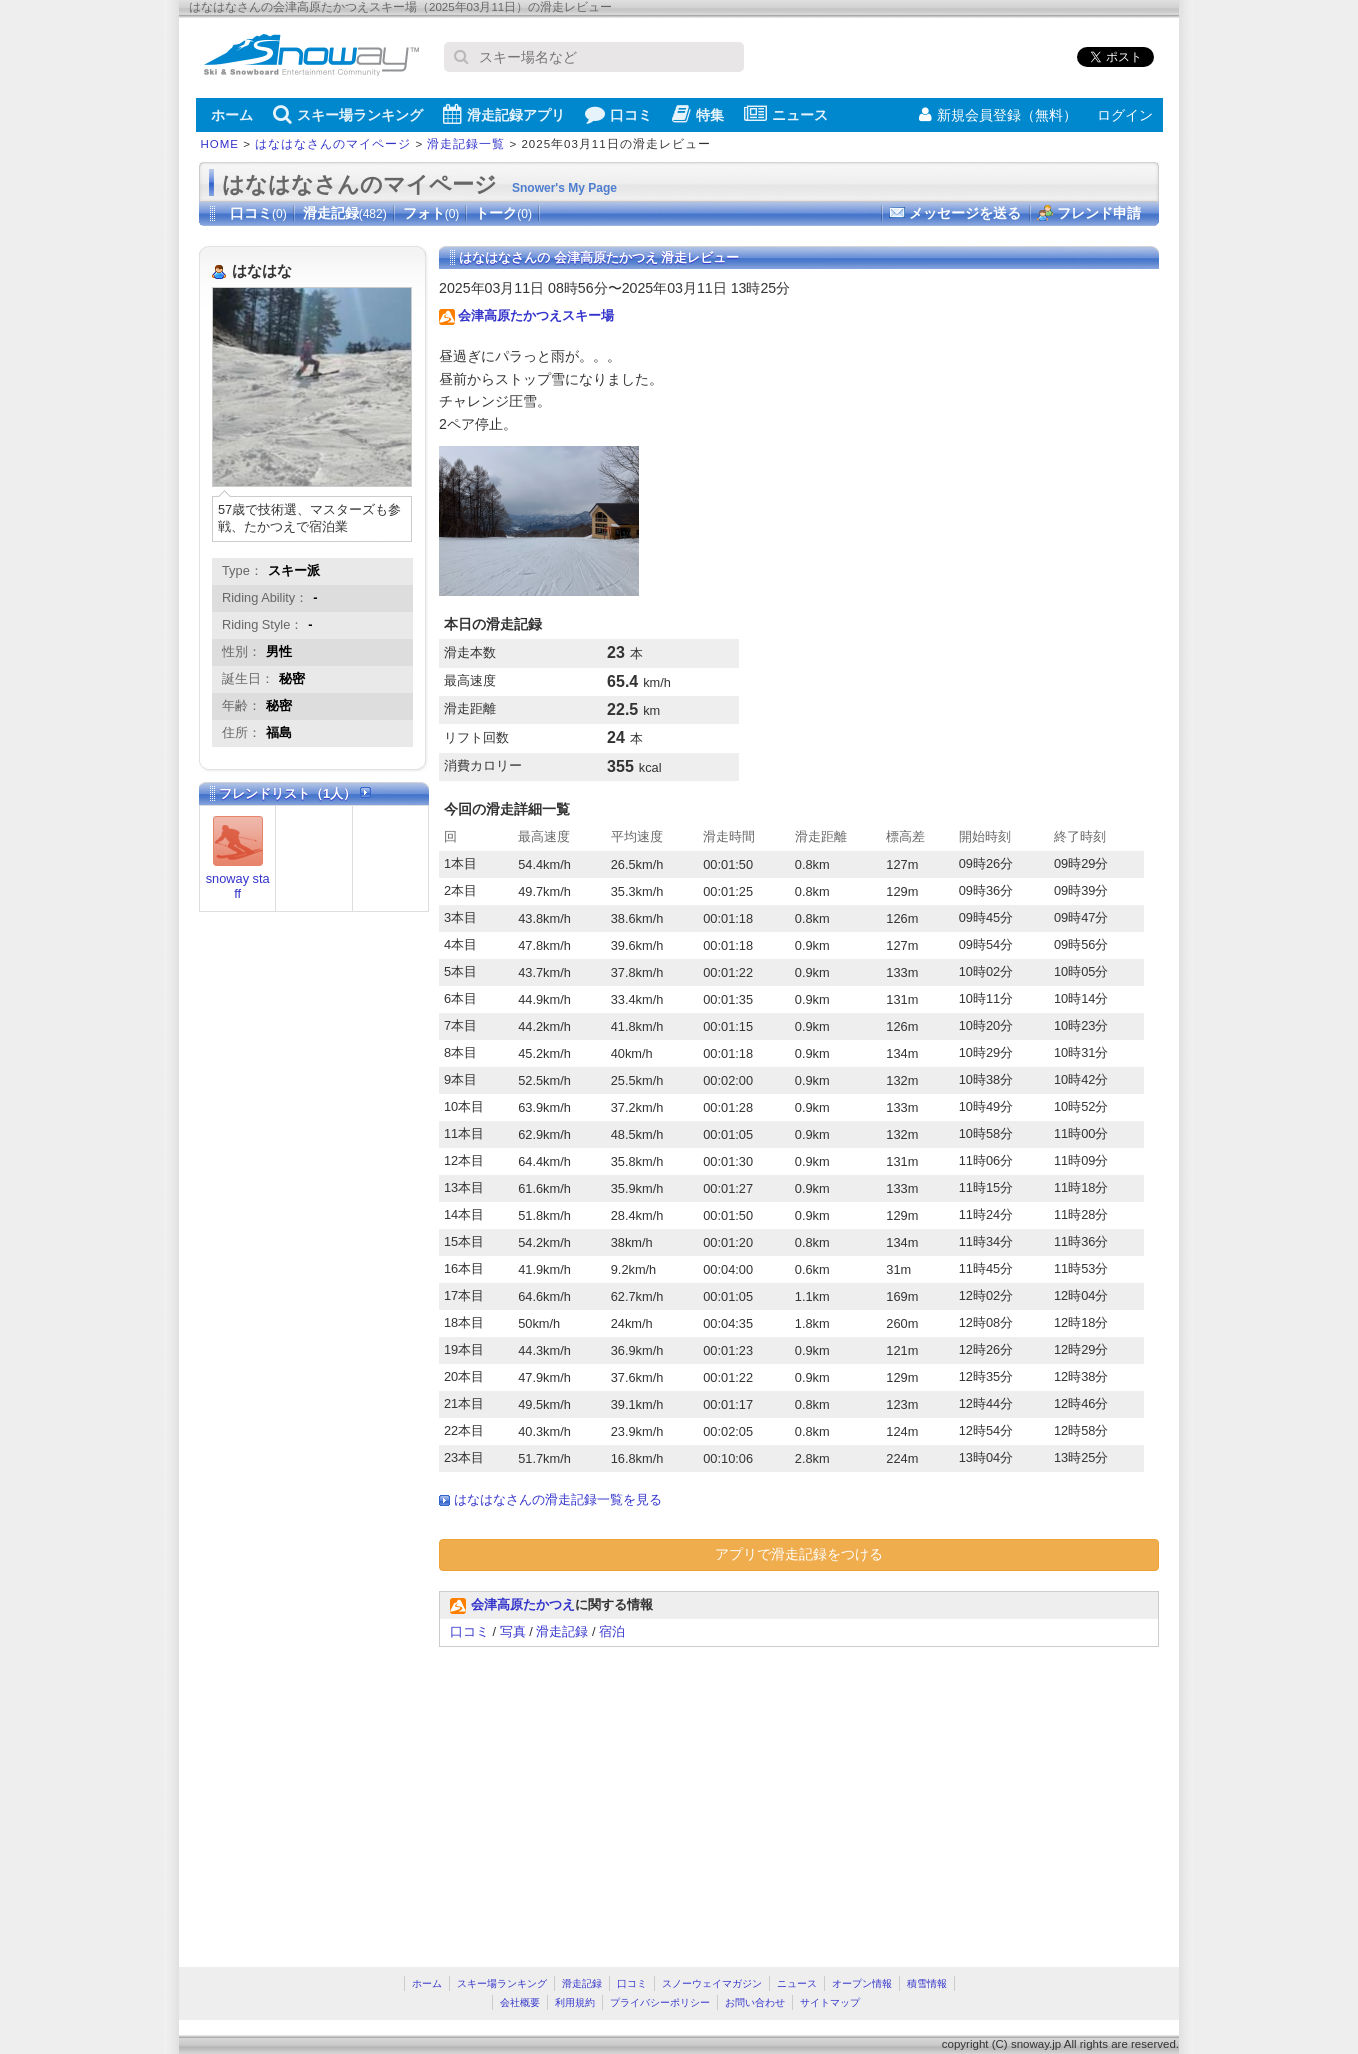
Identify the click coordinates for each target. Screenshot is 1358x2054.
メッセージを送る (965, 213)
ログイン (1125, 115)
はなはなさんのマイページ (333, 144)
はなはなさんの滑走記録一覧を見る (558, 1499)
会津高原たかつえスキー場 (536, 315)
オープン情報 (862, 1983)
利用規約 (575, 2002)
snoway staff (238, 886)
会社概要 (520, 2002)
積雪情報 (927, 1983)
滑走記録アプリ (504, 114)
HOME (220, 144)
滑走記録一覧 (466, 144)
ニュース (786, 114)
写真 (513, 1631)
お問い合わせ (755, 2002)
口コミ (618, 114)
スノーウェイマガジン (712, 1983)
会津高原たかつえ (523, 1604)
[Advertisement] (607, 1797)
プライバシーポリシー (660, 2002)
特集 (698, 114)
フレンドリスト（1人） (295, 793)
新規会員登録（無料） (998, 115)
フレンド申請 (1099, 213)
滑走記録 (345, 213)
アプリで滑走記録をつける (799, 1554)
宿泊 (612, 1631)
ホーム (232, 115)
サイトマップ (830, 2002)
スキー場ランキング (348, 114)
